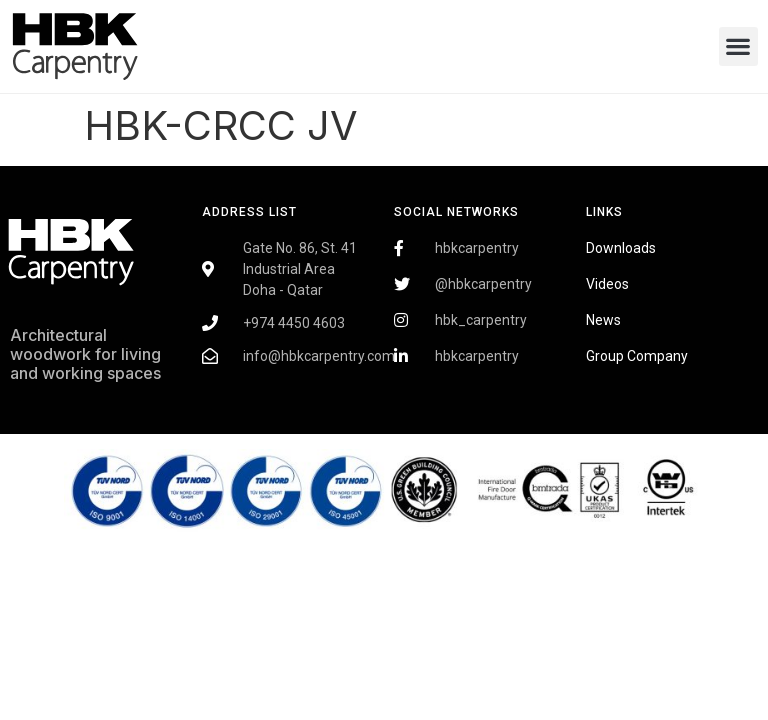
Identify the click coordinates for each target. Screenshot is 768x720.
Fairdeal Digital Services (95, 431)
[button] (738, 46)
